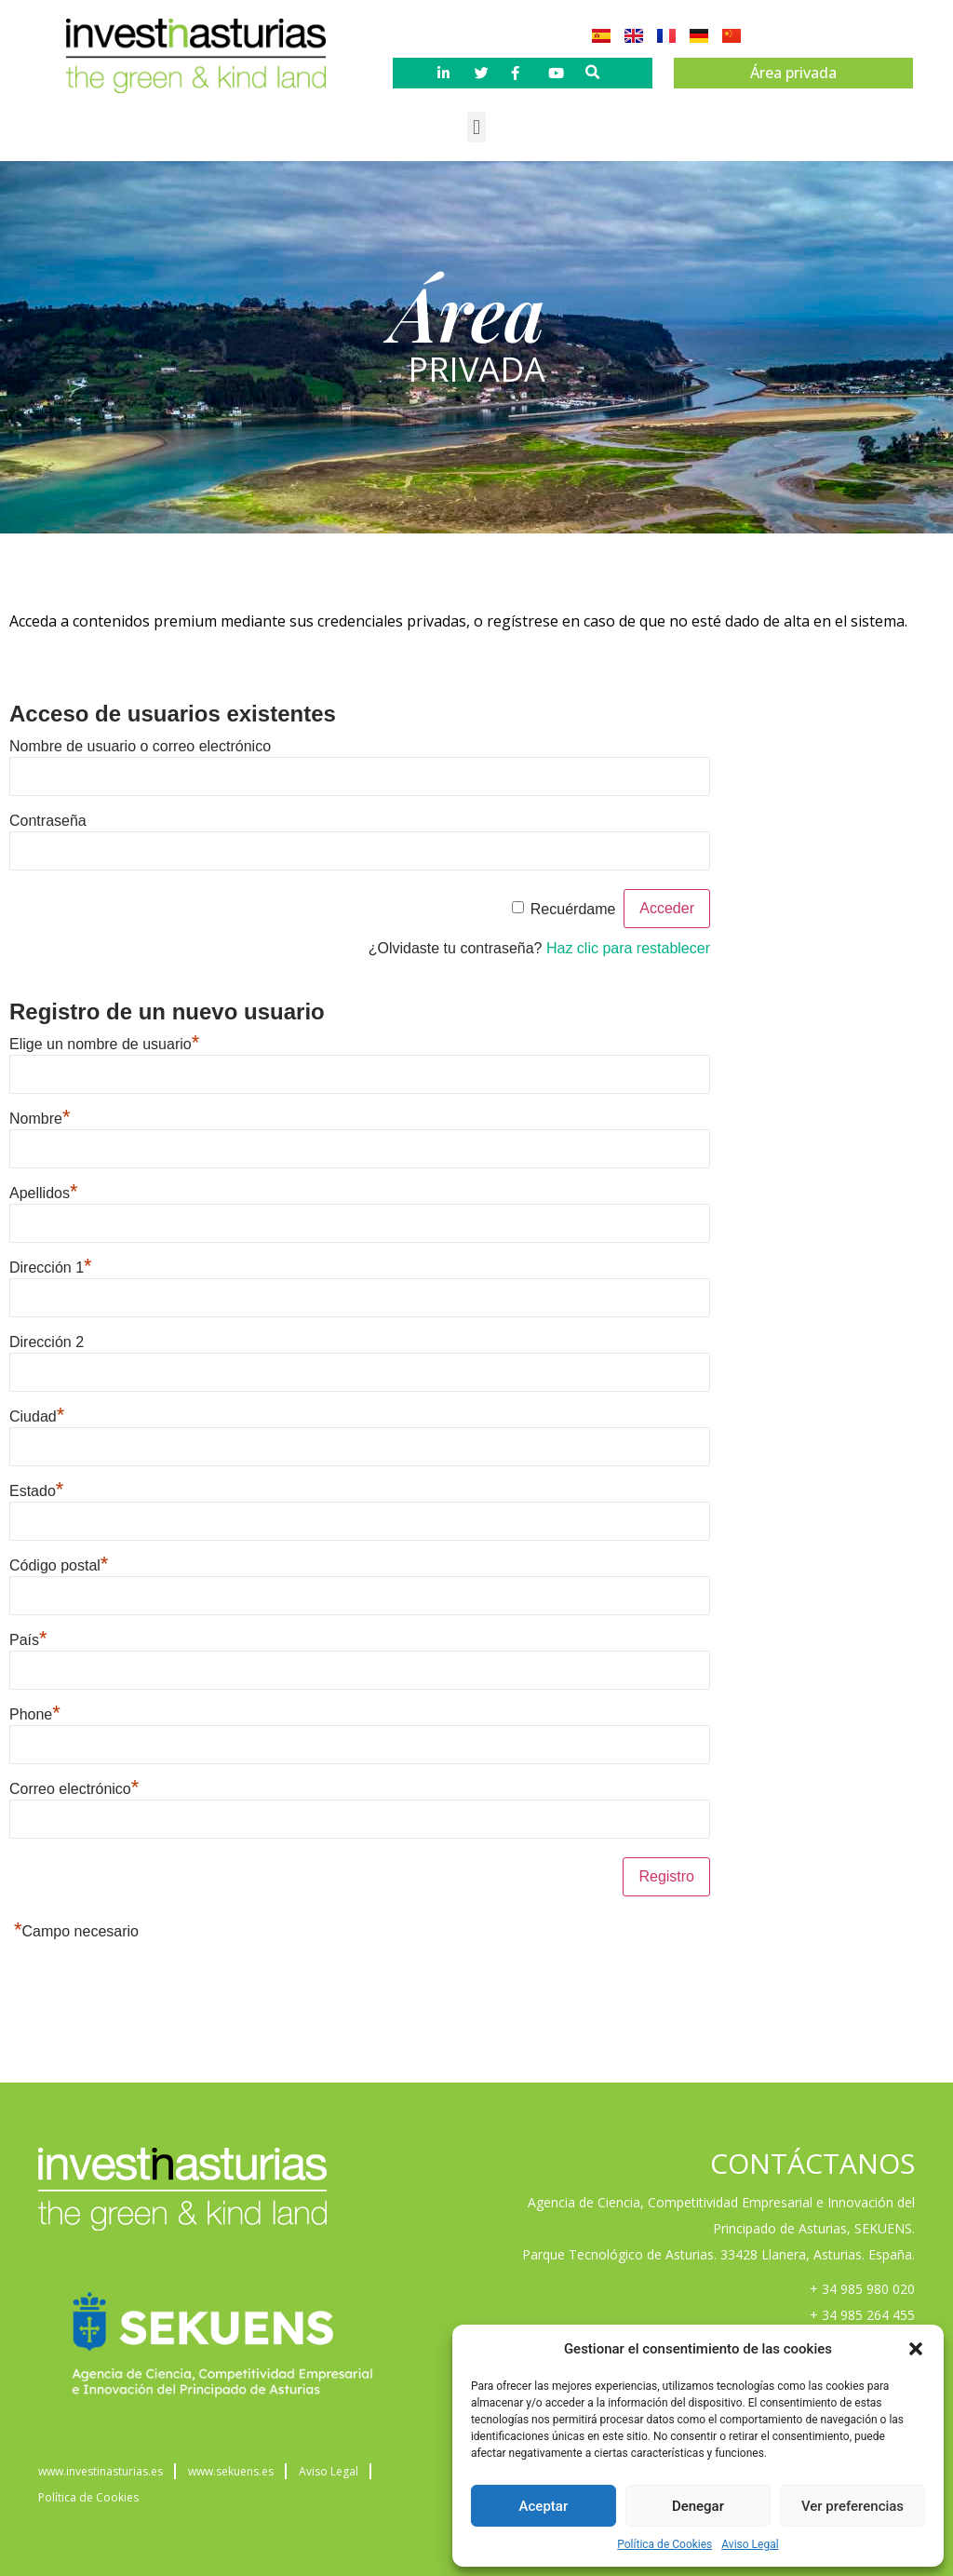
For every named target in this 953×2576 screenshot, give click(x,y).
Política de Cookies (664, 2544)
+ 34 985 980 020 (862, 2289)
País (28, 1640)
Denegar (698, 2506)
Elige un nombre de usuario (104, 1044)
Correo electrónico (74, 1789)
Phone (34, 1714)
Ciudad (36, 1416)
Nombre (39, 1118)
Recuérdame (573, 909)
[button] (915, 2349)
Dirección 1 (50, 1267)
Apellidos (43, 1193)
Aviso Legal (749, 2544)
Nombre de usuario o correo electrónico (140, 746)
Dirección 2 (46, 1342)
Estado (36, 1491)
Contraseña (48, 821)
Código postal (58, 1565)
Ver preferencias (852, 2506)
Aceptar (544, 2506)
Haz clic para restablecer (628, 948)
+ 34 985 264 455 (862, 2315)
